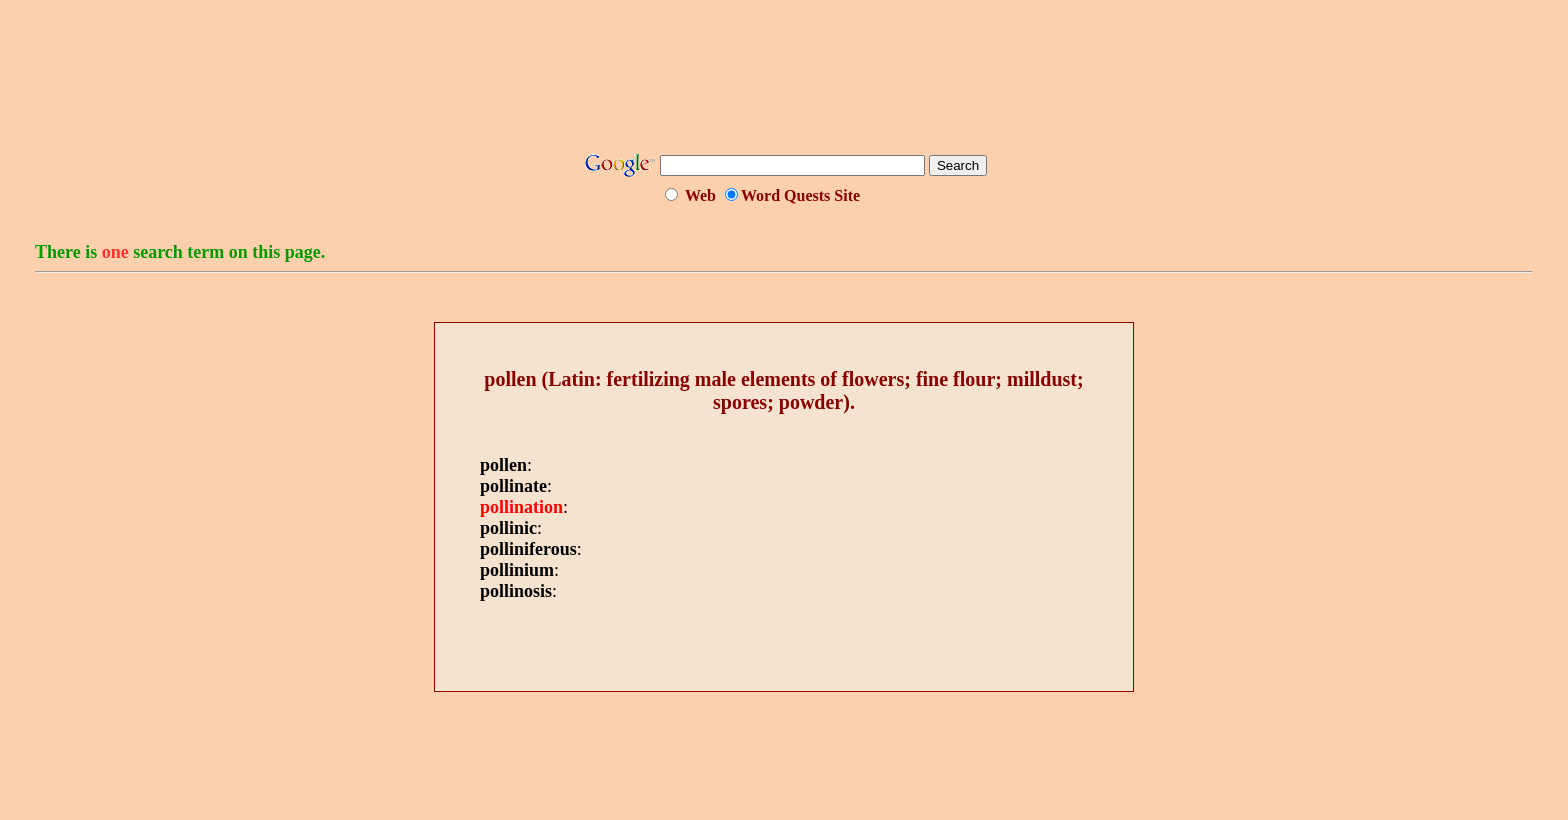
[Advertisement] (784, 83)
